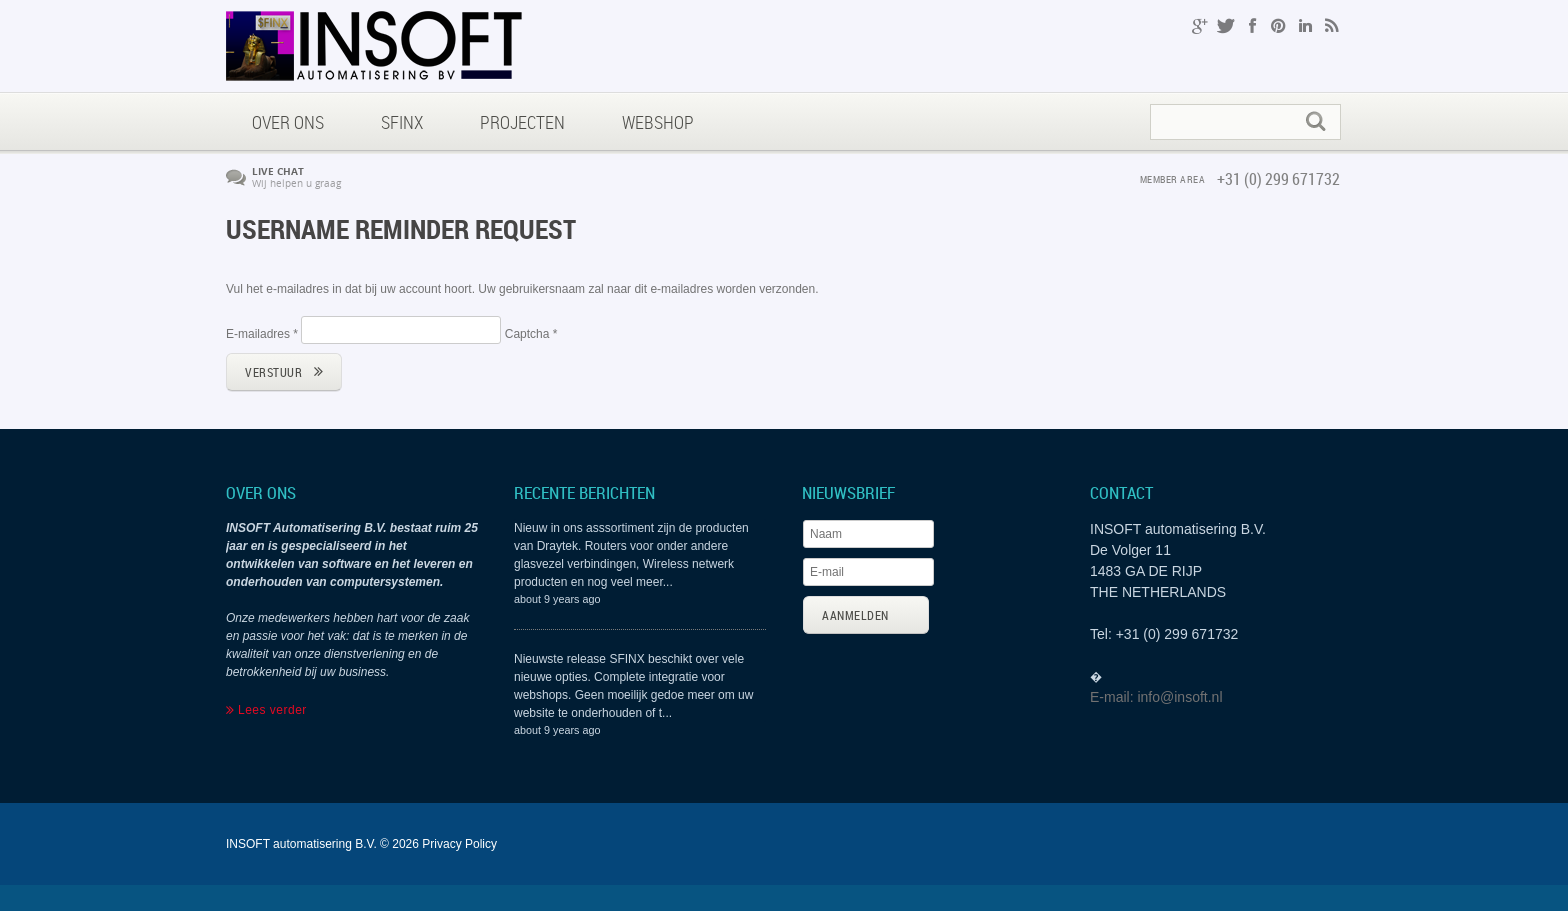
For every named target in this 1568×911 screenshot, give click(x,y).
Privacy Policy (459, 844)
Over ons (288, 122)
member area (1173, 179)
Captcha (531, 334)
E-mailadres (262, 334)
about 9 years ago (557, 599)
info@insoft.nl (1179, 697)
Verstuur (273, 372)
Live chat (278, 171)
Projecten (522, 122)
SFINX (402, 122)
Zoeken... (1151, 105)
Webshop (658, 122)
